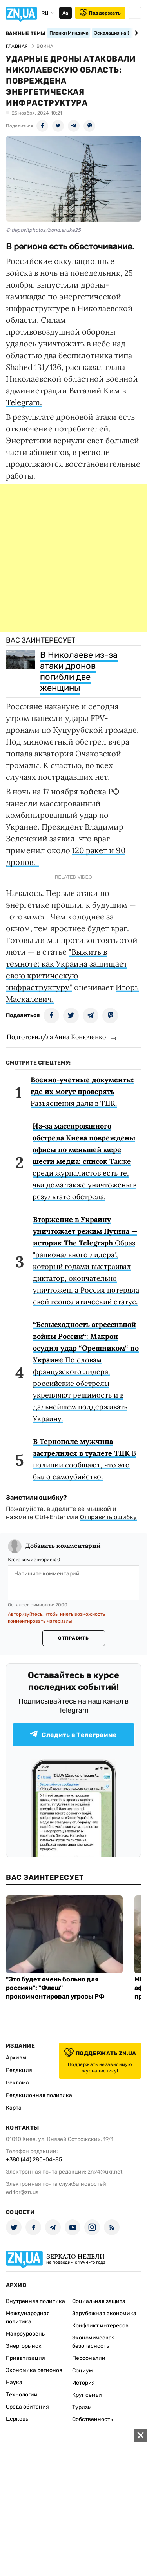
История (83, 2382)
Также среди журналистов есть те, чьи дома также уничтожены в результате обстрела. (84, 1161)
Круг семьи (87, 2395)
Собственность (92, 2419)
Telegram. (24, 402)
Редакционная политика (39, 2095)
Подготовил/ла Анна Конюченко (56, 1037)
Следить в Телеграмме (73, 1734)
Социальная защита (98, 2301)
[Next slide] (135, 33)
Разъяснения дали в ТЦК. (82, 1091)
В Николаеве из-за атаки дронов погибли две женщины (79, 671)
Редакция (19, 2070)
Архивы (16, 2057)
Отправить (73, 1638)
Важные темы (25, 33)
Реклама (17, 2082)
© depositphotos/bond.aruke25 (43, 230)
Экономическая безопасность (93, 2341)
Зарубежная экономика (104, 2313)
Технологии (22, 2394)
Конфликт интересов (100, 2325)
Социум (82, 2370)
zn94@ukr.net (105, 2171)
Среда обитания (27, 2406)
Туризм (82, 2407)
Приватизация (25, 2358)
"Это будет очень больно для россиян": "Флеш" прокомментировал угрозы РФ (55, 1987)
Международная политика (28, 2317)
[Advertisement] (73, 558)
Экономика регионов (34, 2370)
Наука (14, 2382)
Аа (65, 13)
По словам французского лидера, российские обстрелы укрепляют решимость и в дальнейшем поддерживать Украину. (86, 1371)
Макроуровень (25, 2333)
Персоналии (88, 2358)
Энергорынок (24, 2346)
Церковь (17, 2419)
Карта (14, 2107)
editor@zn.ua (22, 2192)
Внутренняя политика (35, 2301)
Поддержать (100, 13)
